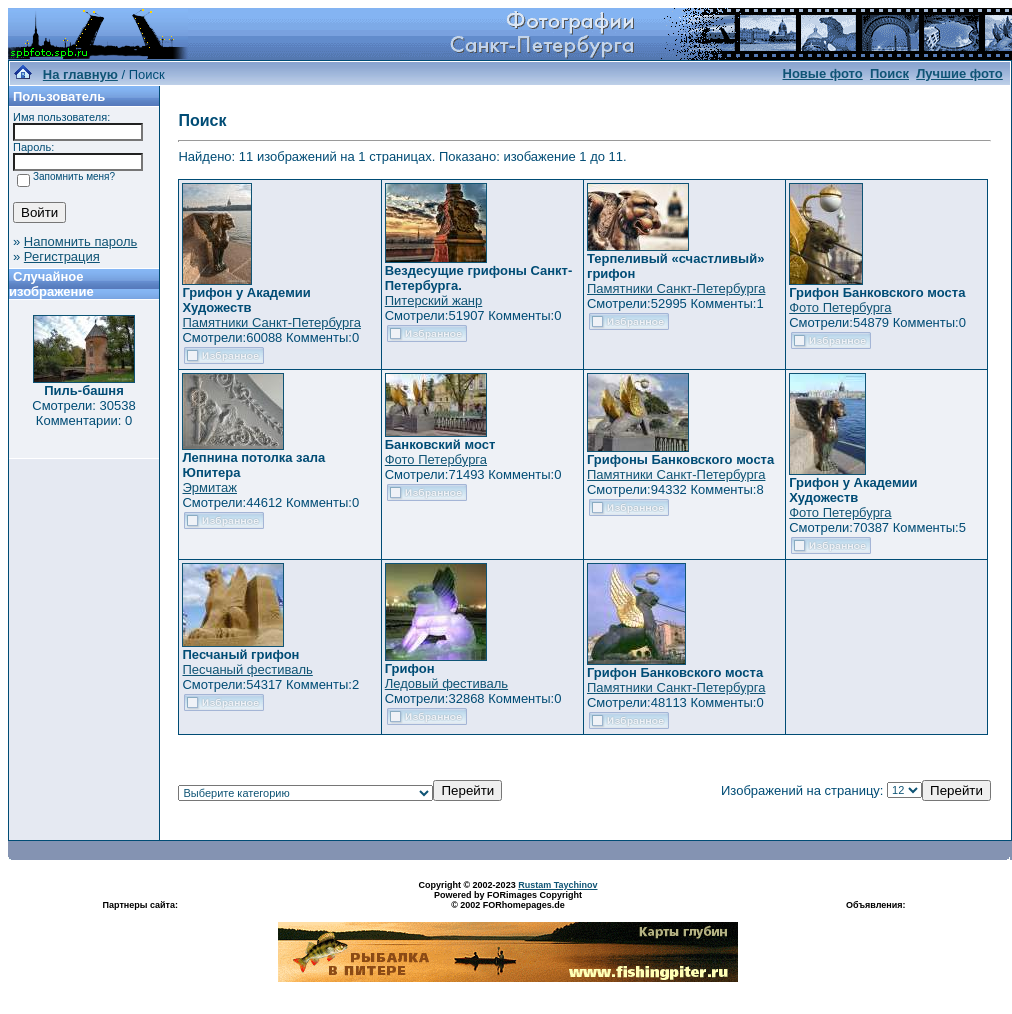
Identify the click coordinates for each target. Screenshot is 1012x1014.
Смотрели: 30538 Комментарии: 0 (83, 413)
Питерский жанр (434, 300)
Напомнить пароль (80, 241)
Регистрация (62, 256)
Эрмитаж (209, 487)
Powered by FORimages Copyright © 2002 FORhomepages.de (508, 900)
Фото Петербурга (840, 307)
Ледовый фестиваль (446, 683)
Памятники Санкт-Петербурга (271, 322)
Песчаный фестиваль (247, 669)
